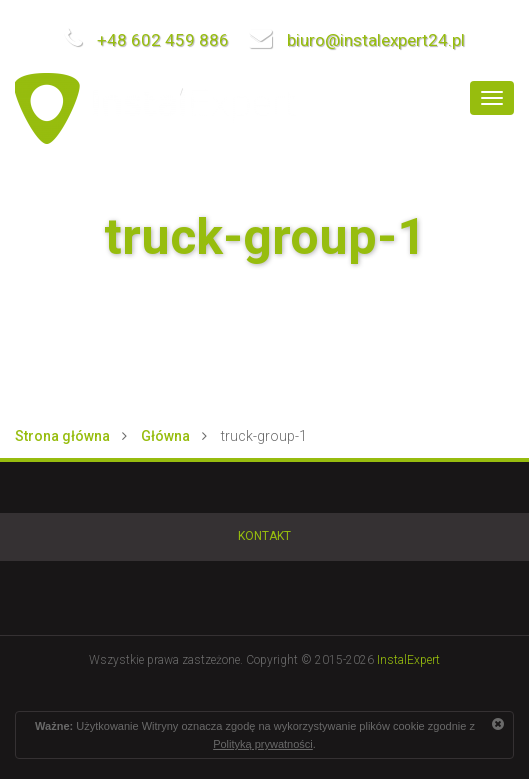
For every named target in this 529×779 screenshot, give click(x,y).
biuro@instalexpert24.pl (357, 40)
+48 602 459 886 (146, 40)
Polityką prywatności (263, 744)
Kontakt (264, 536)
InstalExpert (408, 660)
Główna (165, 436)
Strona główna (62, 436)
